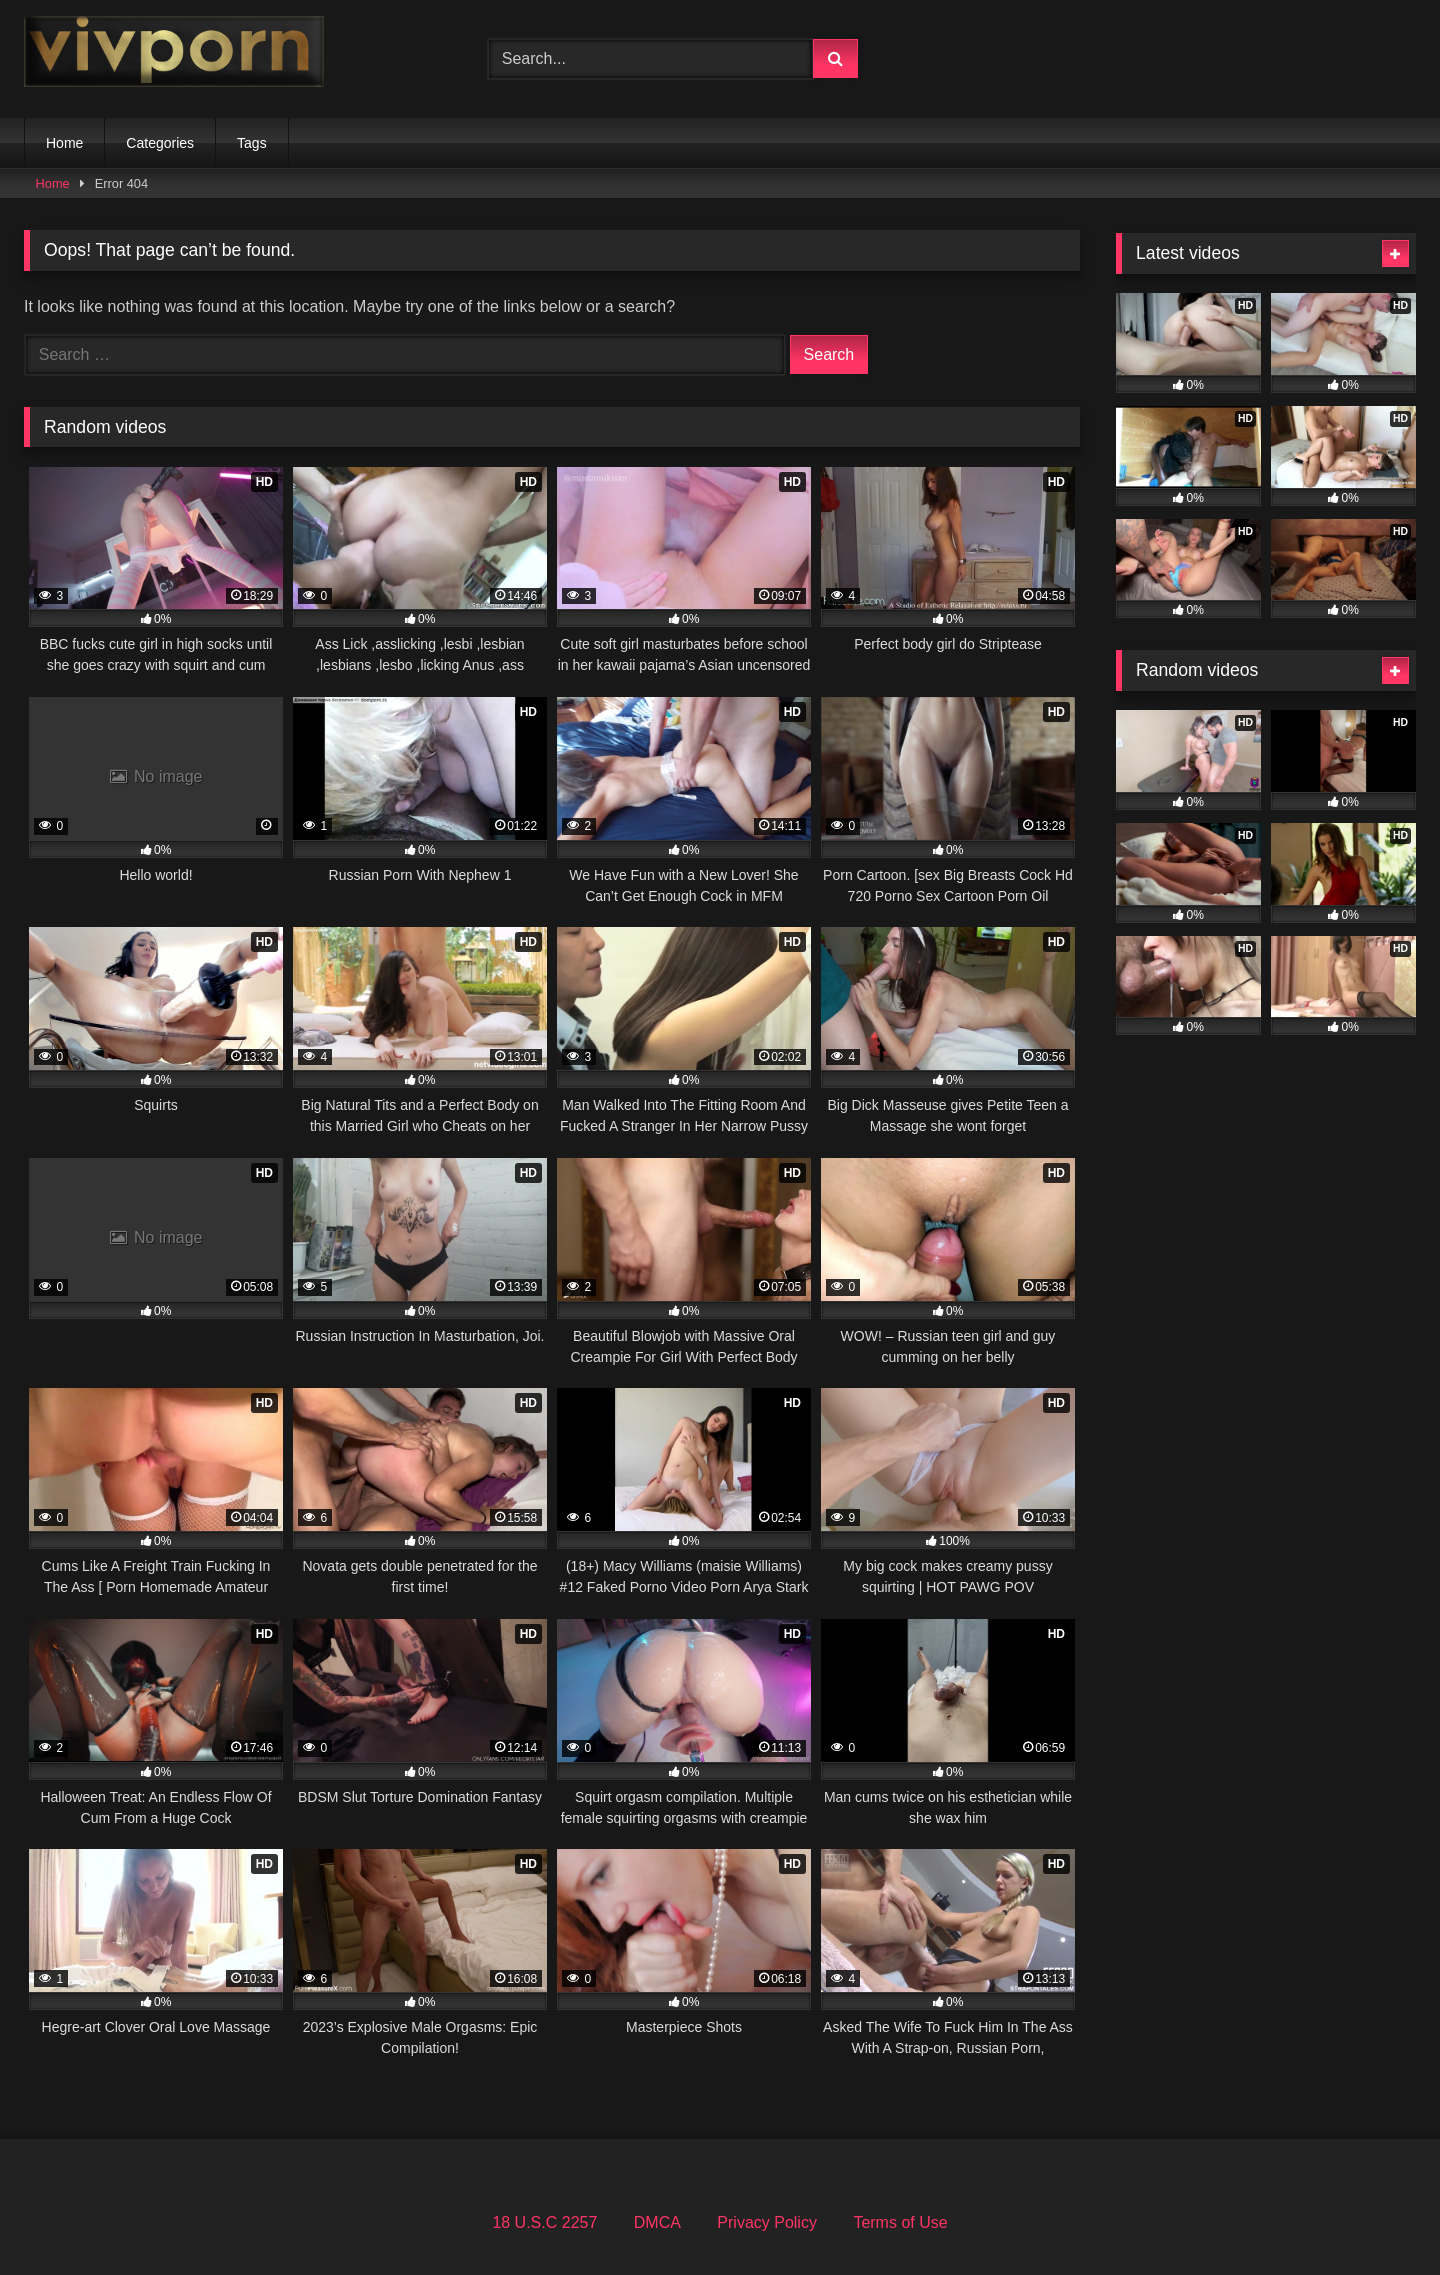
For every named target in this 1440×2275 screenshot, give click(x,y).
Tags (252, 143)
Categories (160, 143)
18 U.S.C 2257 (544, 2222)
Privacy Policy (767, 2222)
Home (64, 143)
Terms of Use (900, 2222)
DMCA (657, 2222)
